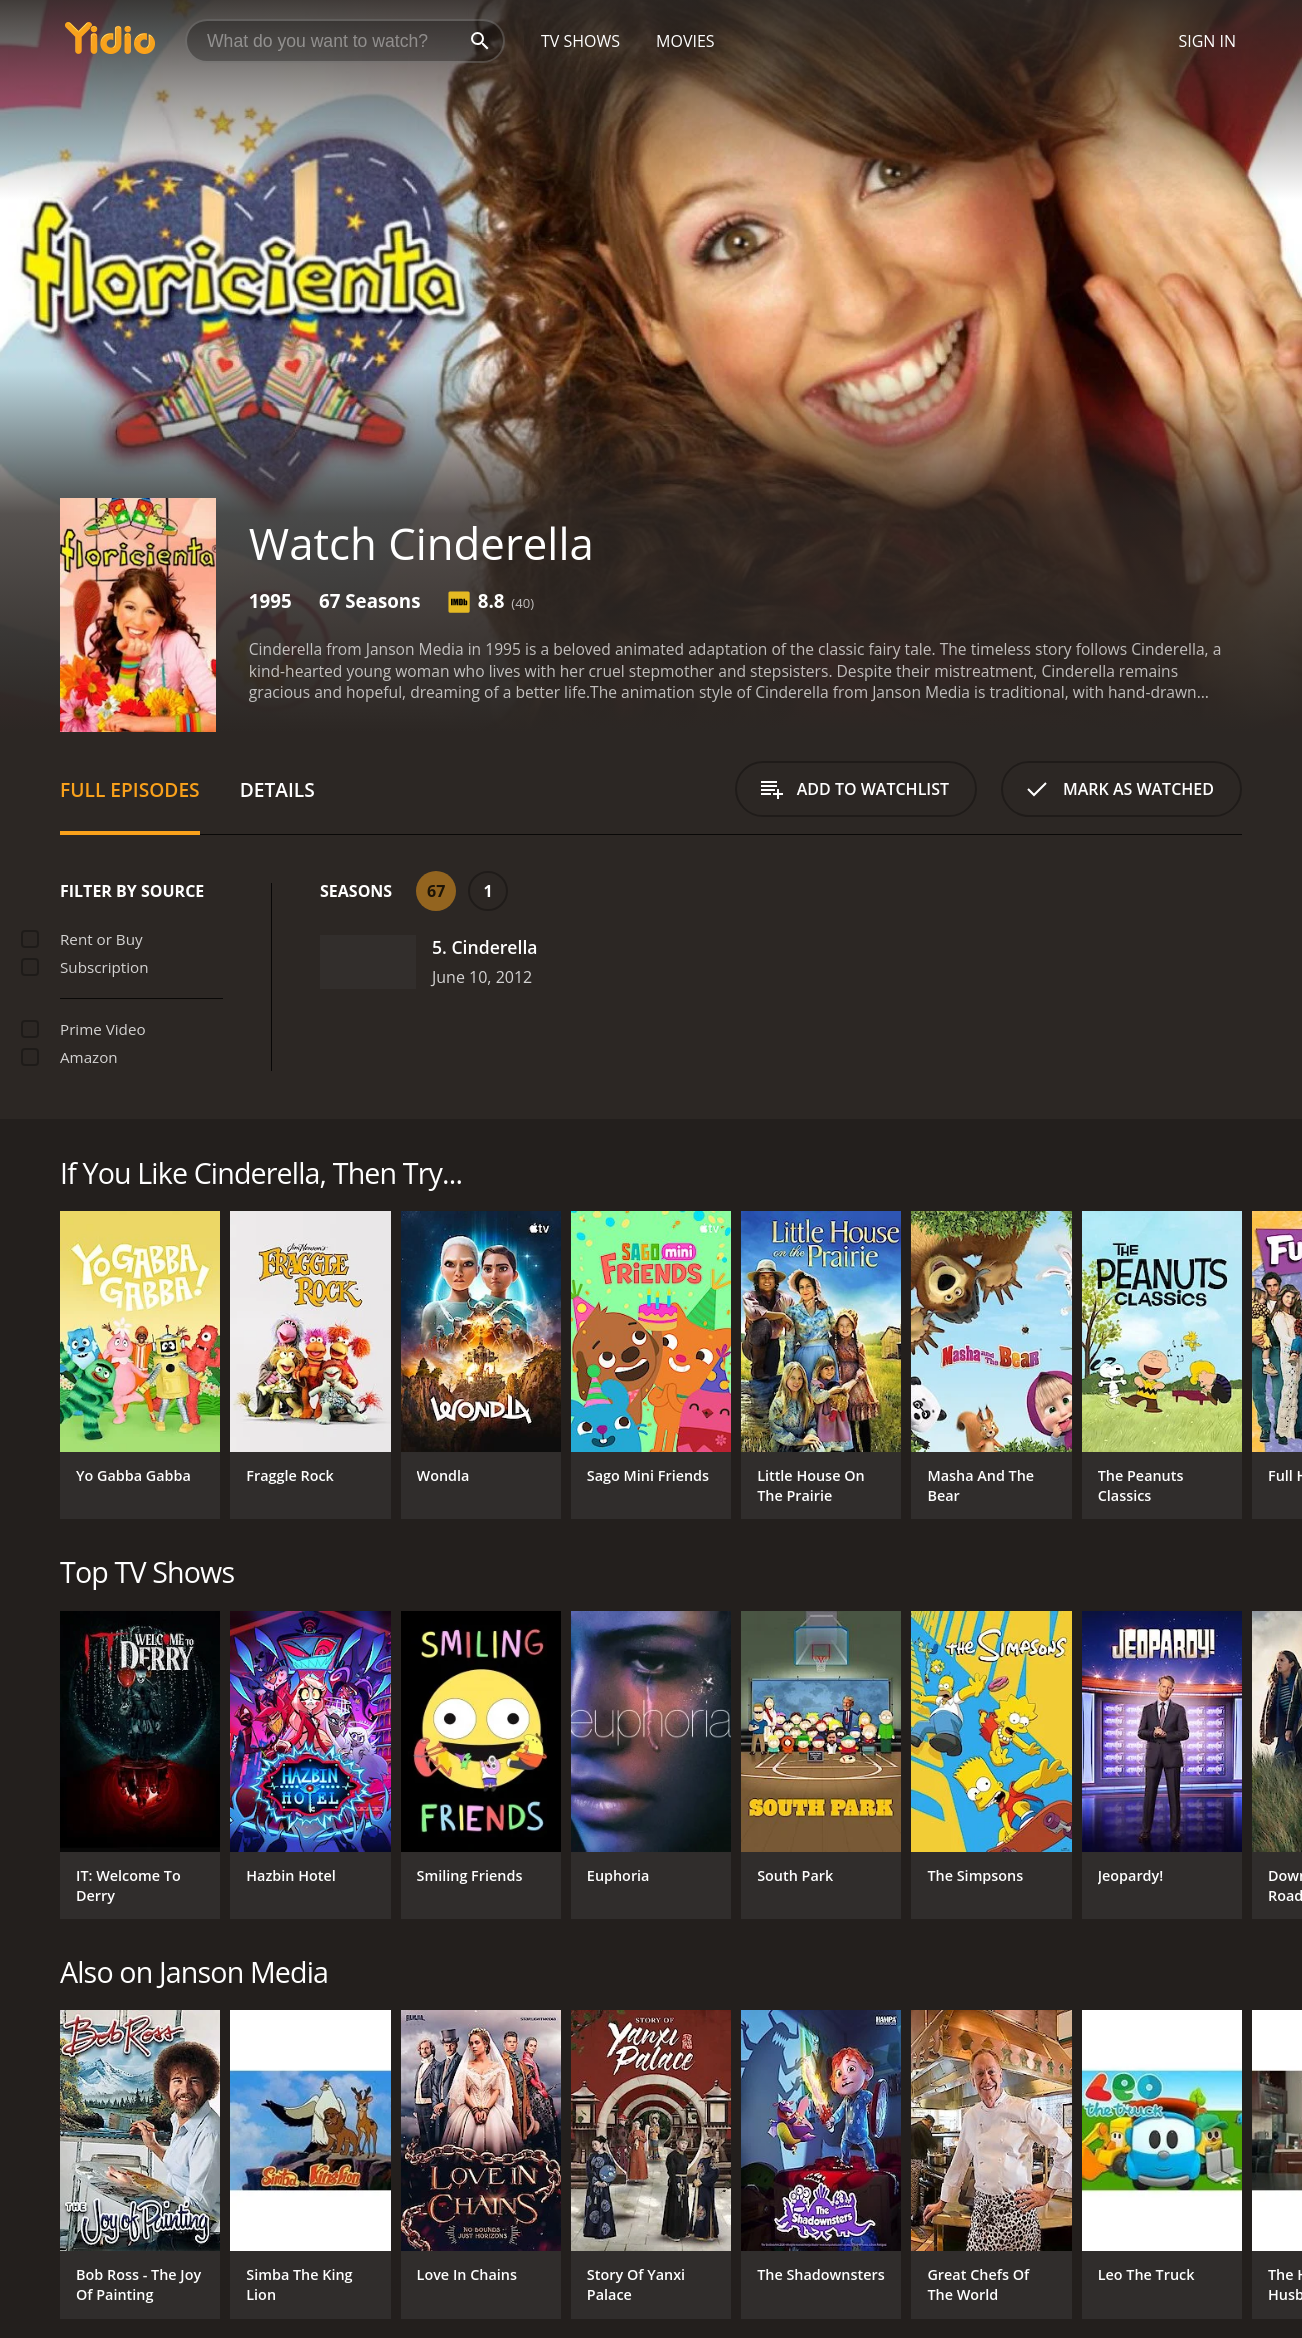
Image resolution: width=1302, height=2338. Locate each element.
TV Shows (580, 41)
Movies (685, 41)
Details (277, 789)
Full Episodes (130, 789)
